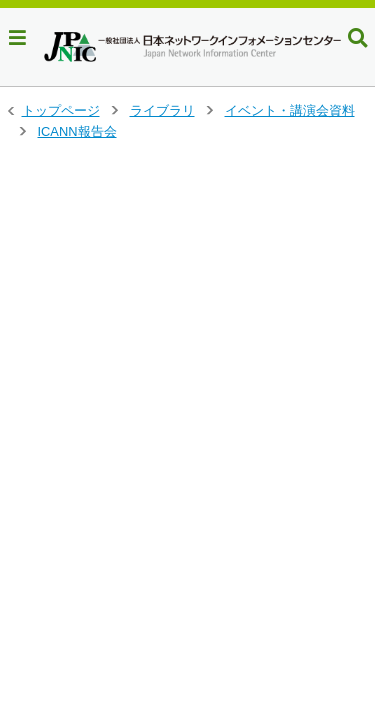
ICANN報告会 (77, 131)
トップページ (61, 110)
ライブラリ (162, 110)
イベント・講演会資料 (290, 110)
